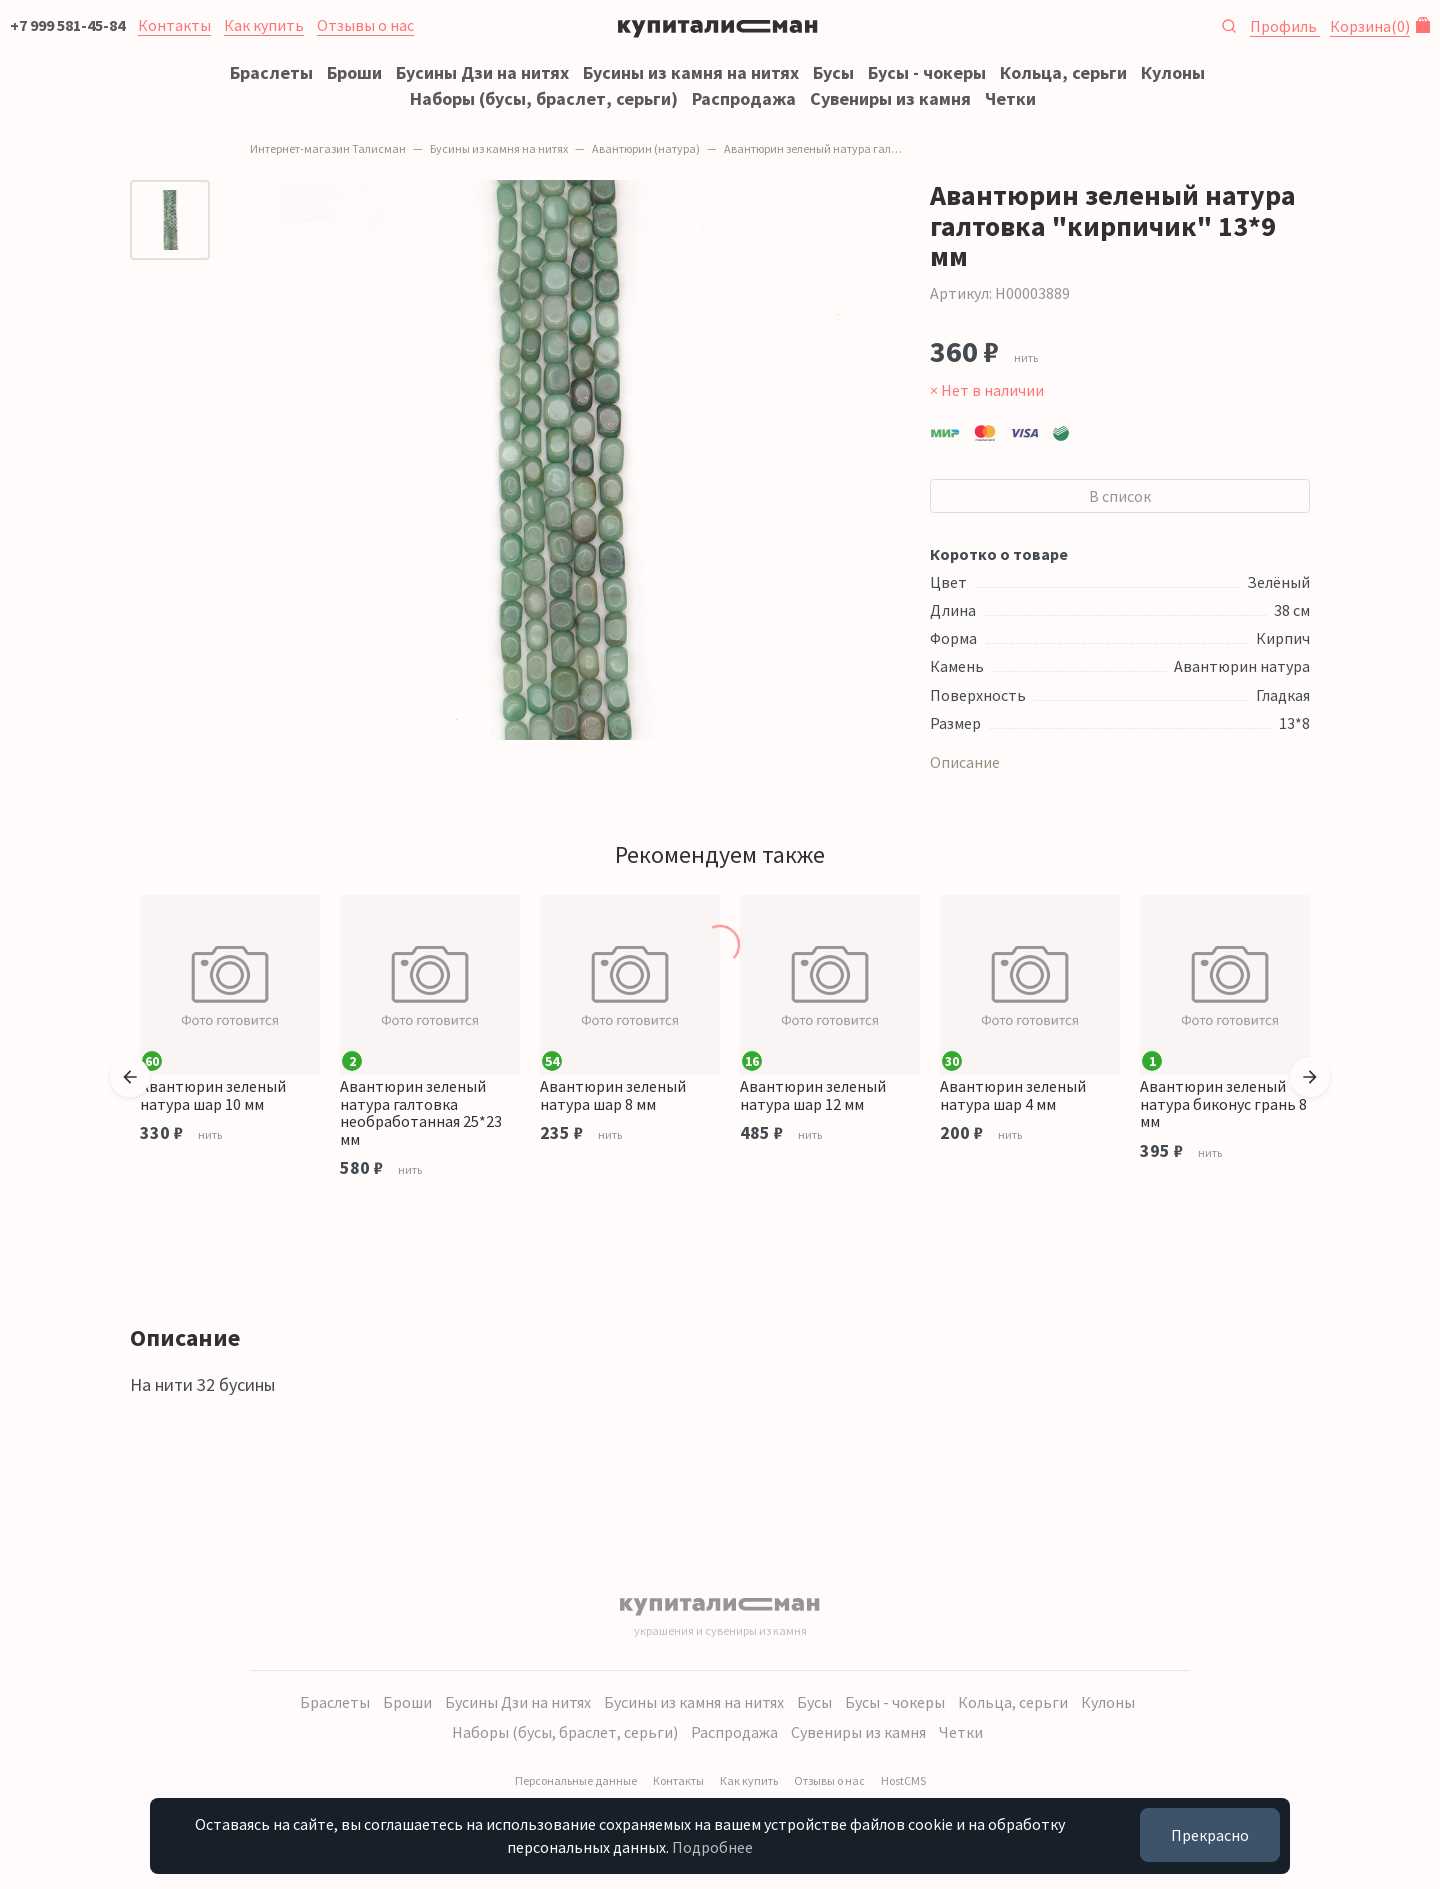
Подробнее (712, 1847)
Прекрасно (1210, 1835)
